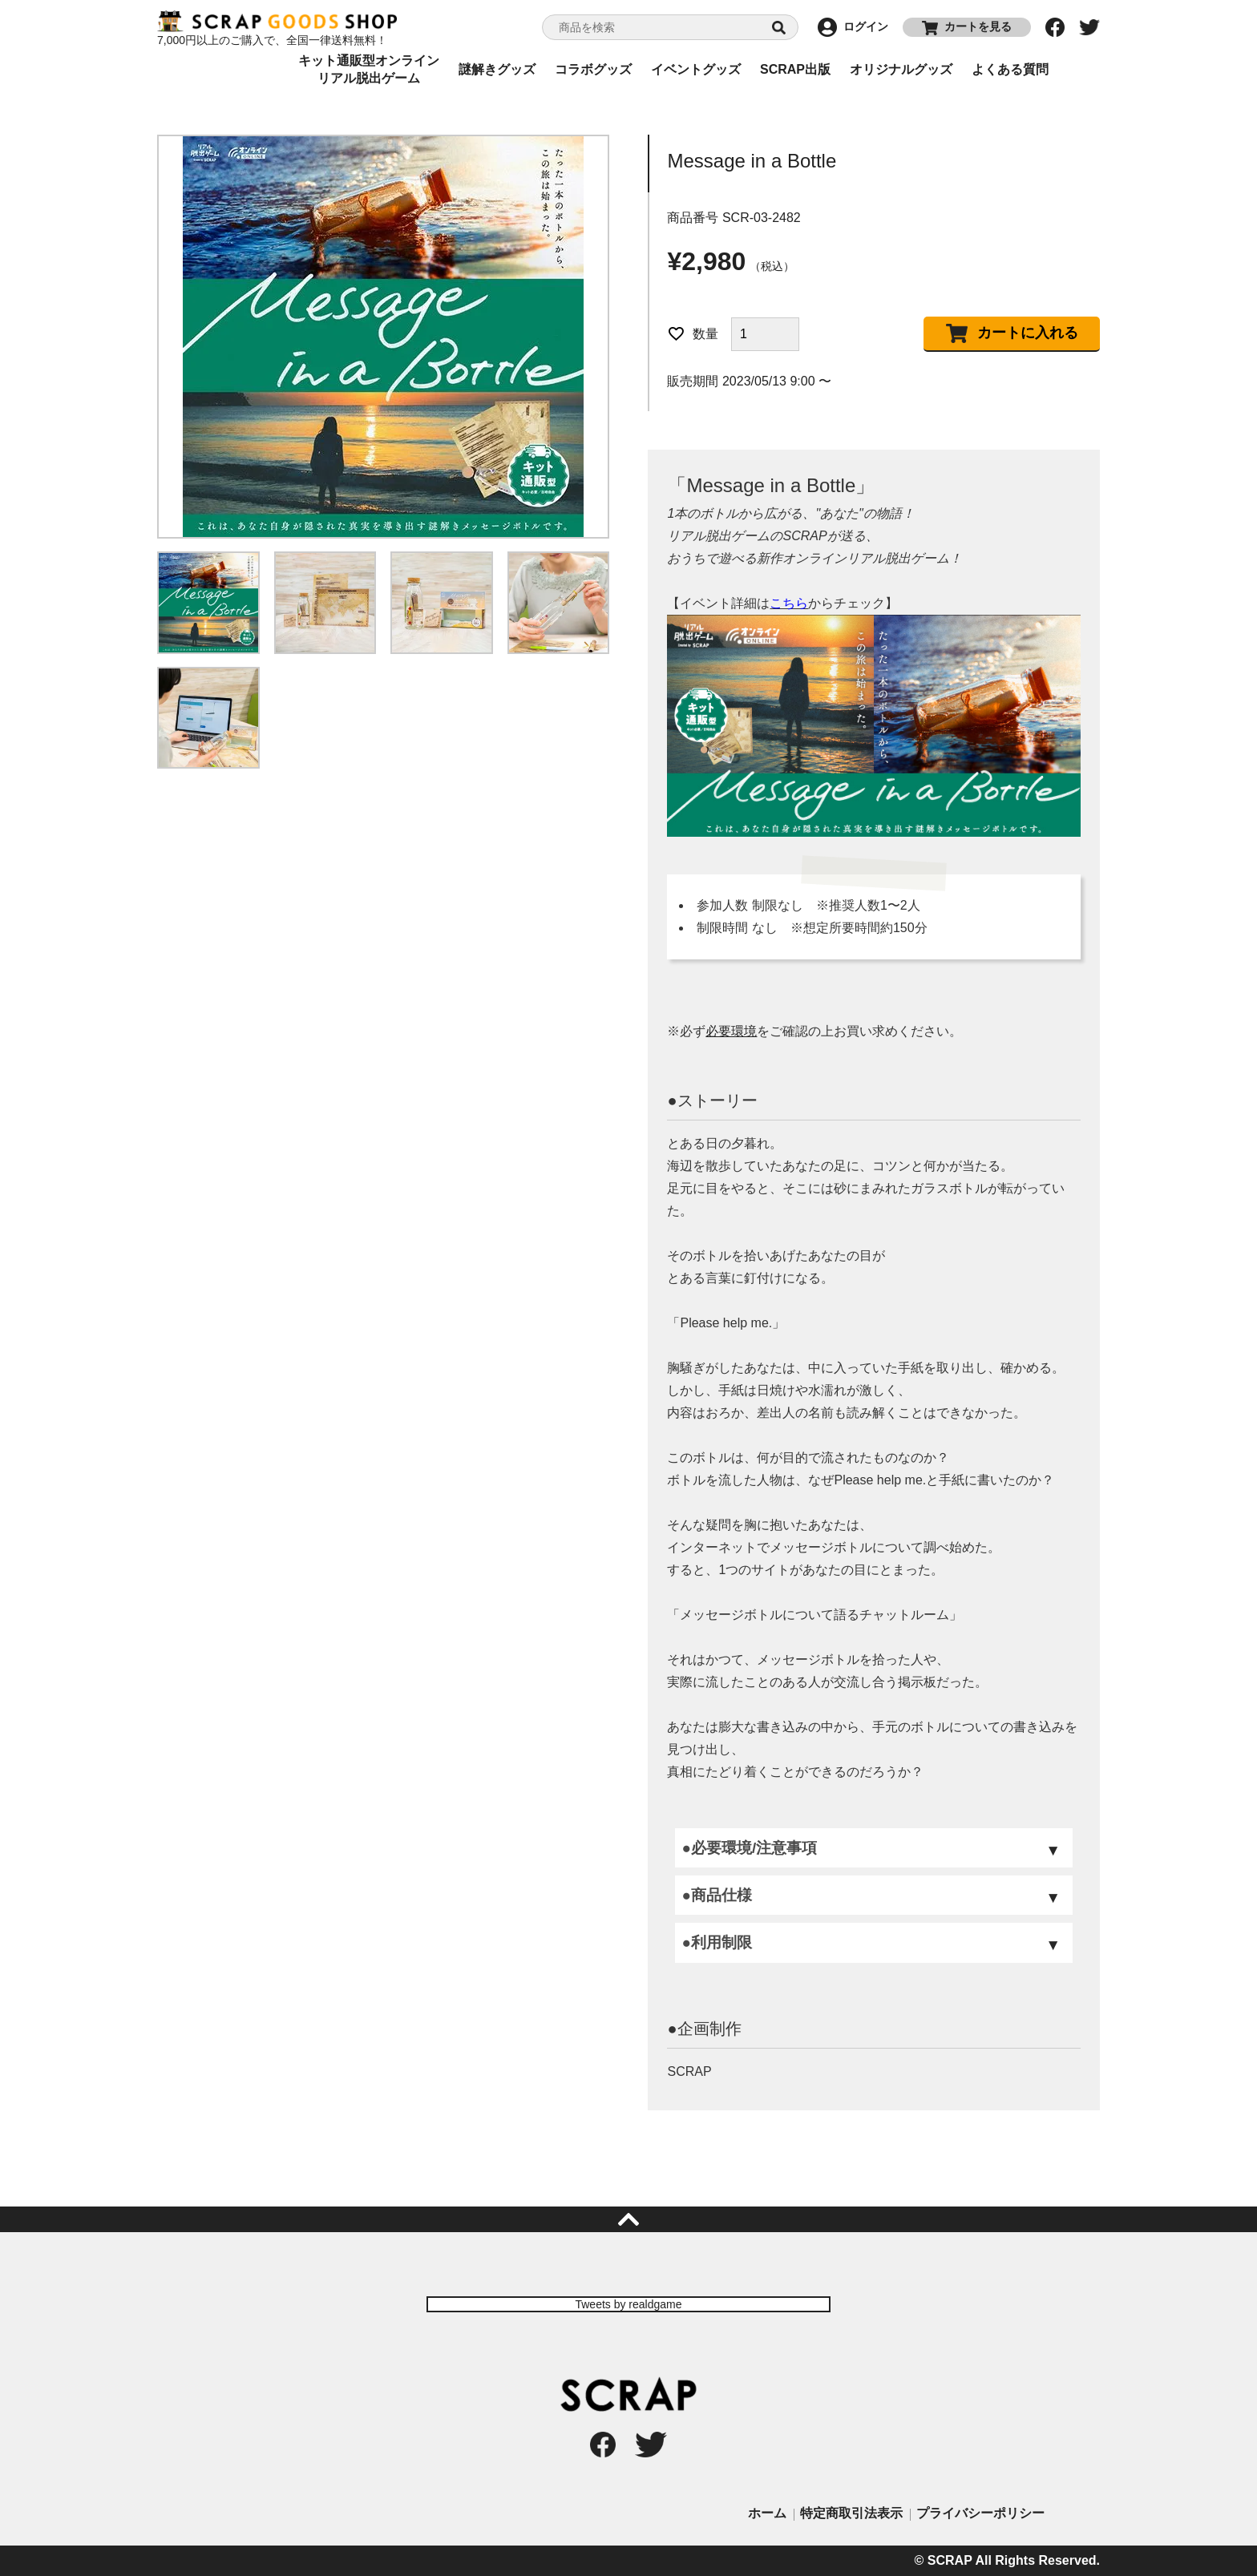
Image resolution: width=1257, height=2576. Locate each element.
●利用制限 (716, 1942)
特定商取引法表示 (851, 2513)
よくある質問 (1010, 69)
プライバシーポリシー (980, 2513)
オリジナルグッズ (901, 69)
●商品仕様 (716, 1895)
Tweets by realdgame (628, 2304)
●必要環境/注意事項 (749, 1847)
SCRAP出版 (795, 69)
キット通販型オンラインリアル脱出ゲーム (368, 70)
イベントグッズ (696, 69)
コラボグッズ (593, 69)
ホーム (767, 2513)
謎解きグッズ (497, 69)
